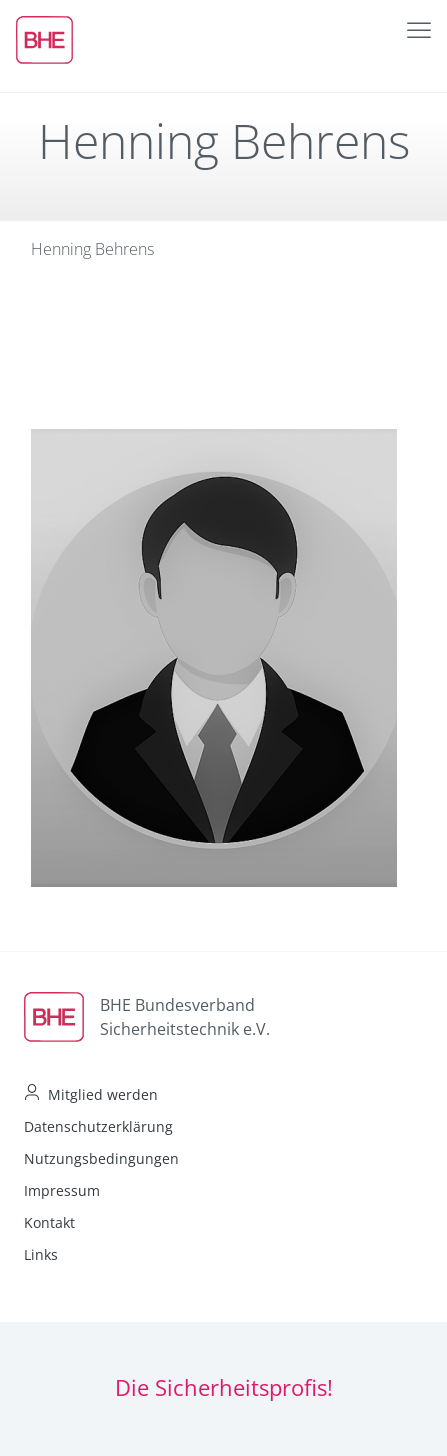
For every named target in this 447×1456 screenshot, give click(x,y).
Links (41, 1254)
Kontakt (49, 1222)
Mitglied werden (103, 1094)
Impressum (62, 1190)
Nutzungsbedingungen (101, 1158)
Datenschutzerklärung (98, 1126)
